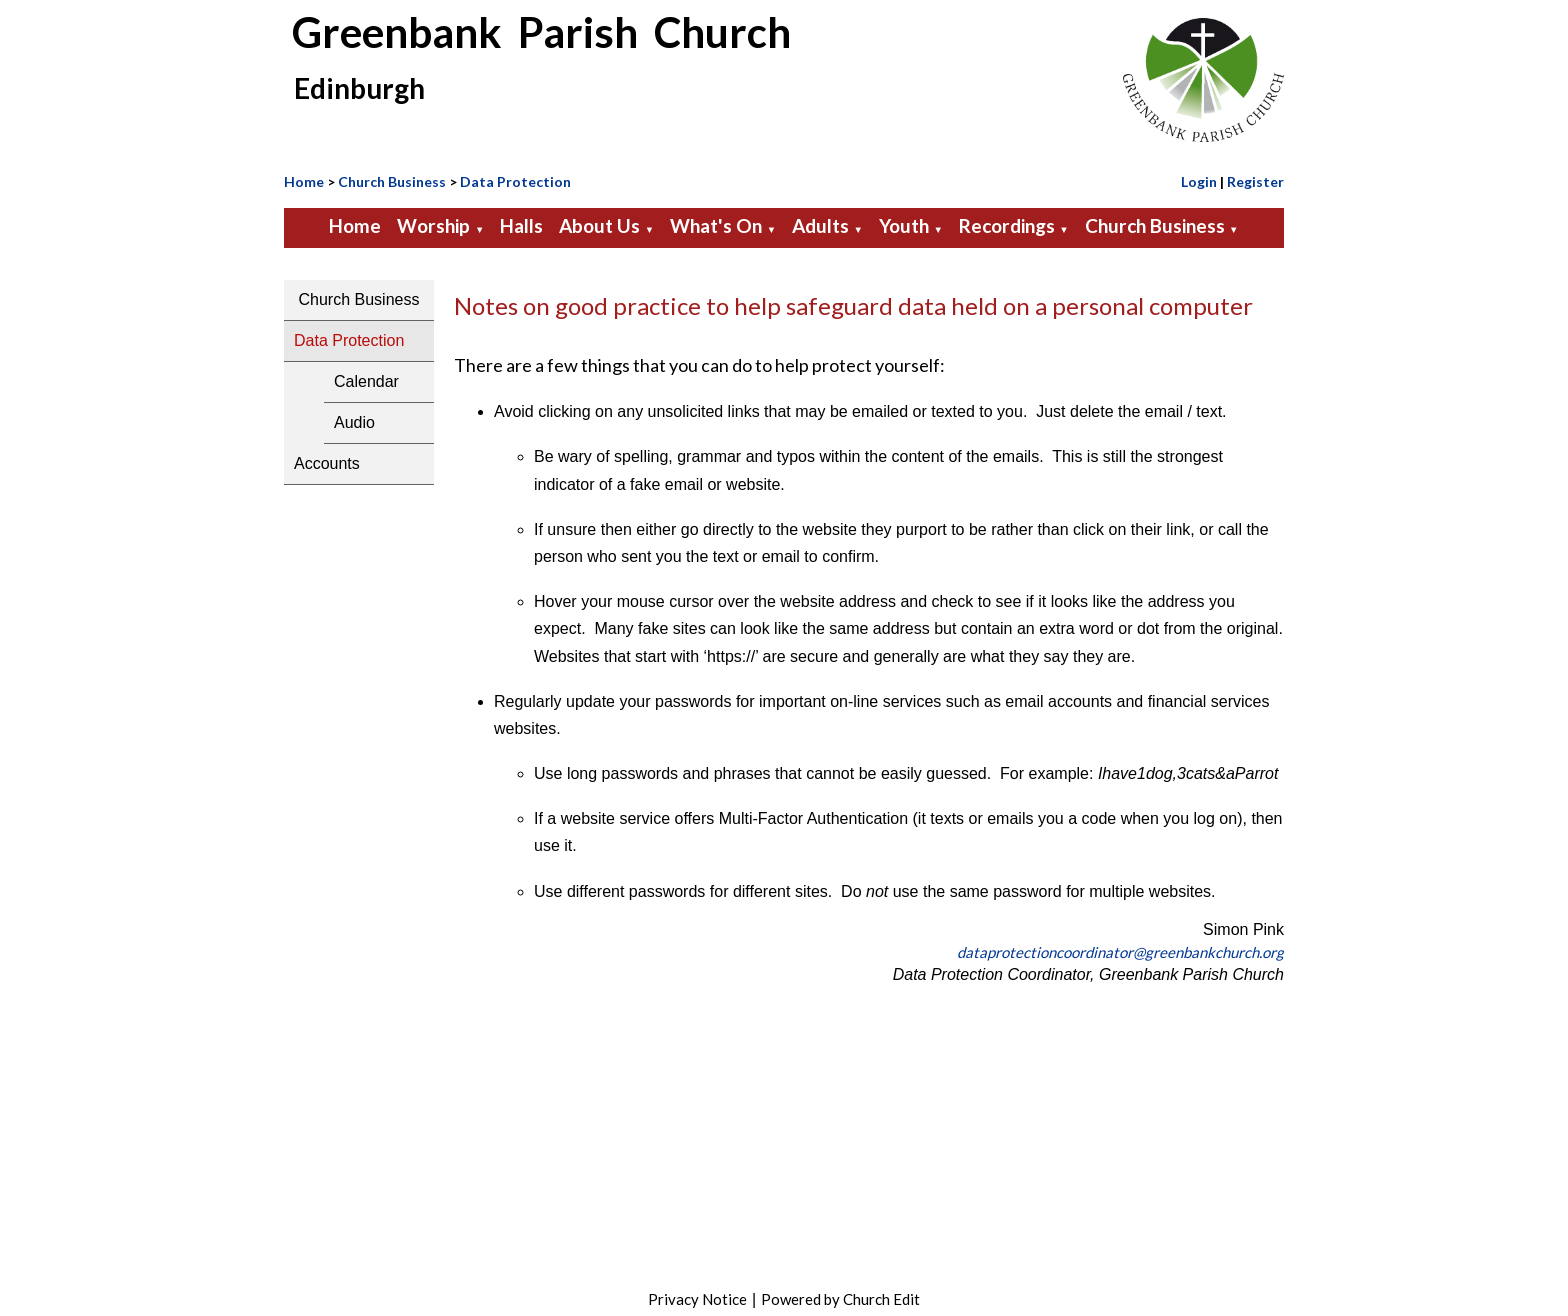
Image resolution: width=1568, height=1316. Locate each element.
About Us (599, 225)
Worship (433, 225)
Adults (820, 225)
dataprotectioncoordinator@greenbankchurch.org (1120, 952)
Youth (904, 225)
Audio (354, 422)
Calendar (366, 381)
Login (1199, 181)
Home (304, 181)
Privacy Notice (697, 1299)
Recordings (1007, 225)
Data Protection (515, 181)
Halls (521, 225)
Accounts (327, 463)
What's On (716, 225)
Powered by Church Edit (840, 1299)
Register (1255, 181)
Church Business (392, 181)
